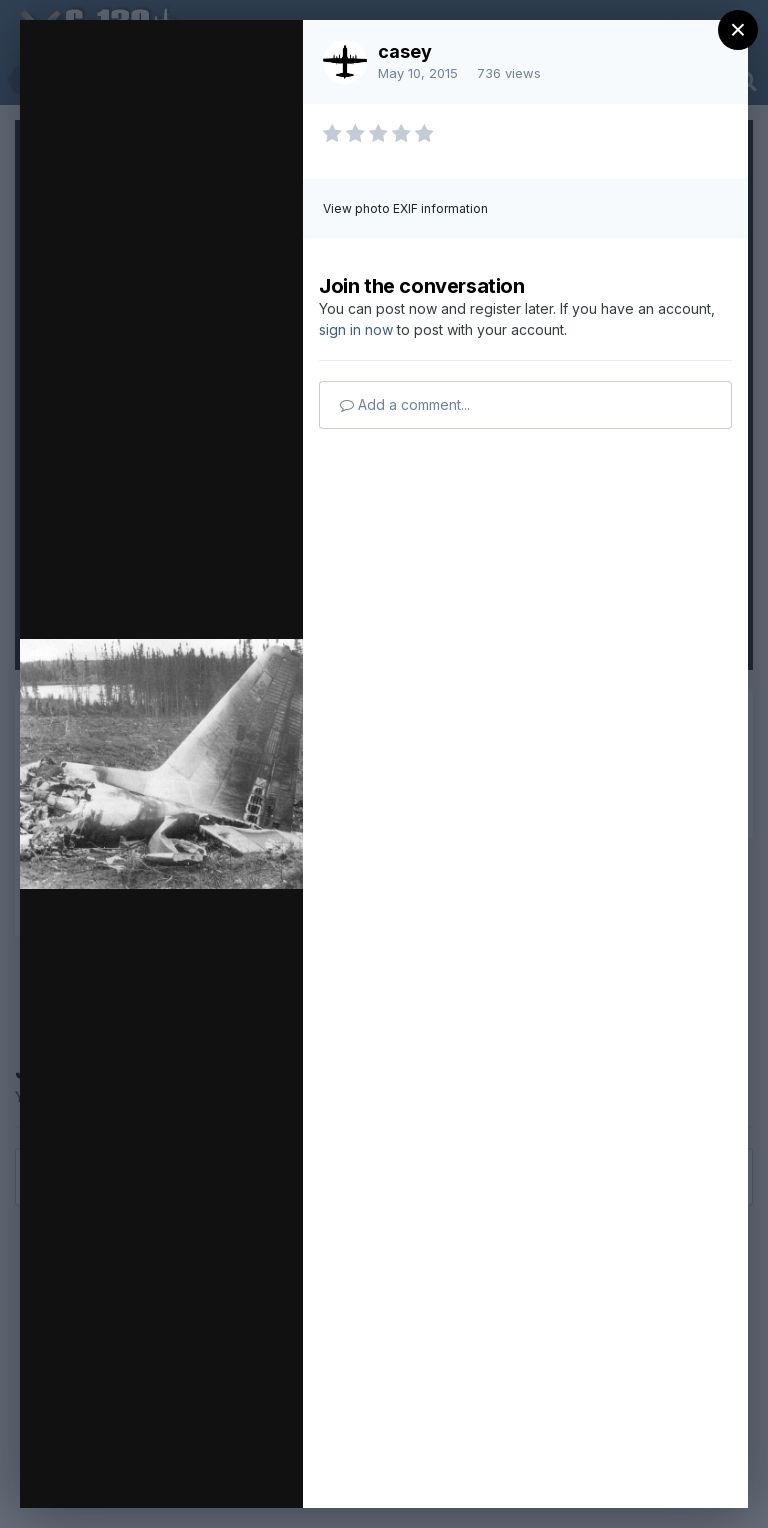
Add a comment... (405, 404)
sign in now (356, 329)
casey (405, 51)
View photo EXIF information (405, 208)
